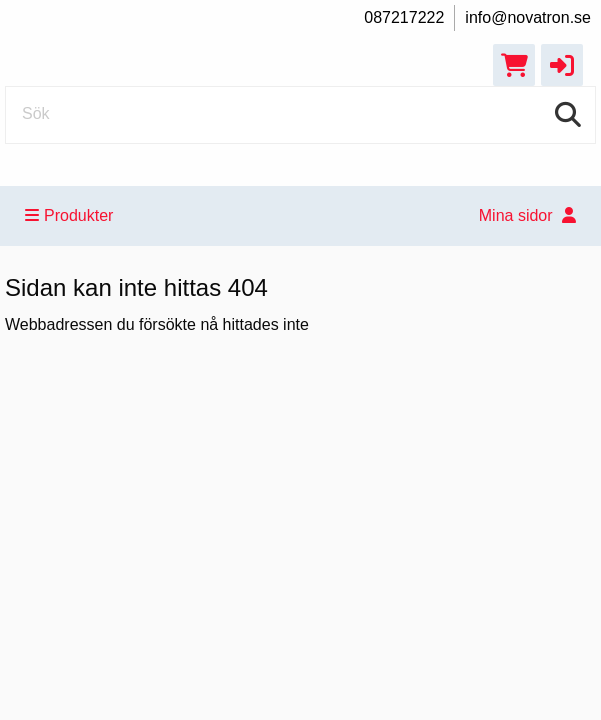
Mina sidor (527, 215)
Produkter (69, 215)
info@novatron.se (528, 17)
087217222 (404, 17)
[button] (562, 65)
